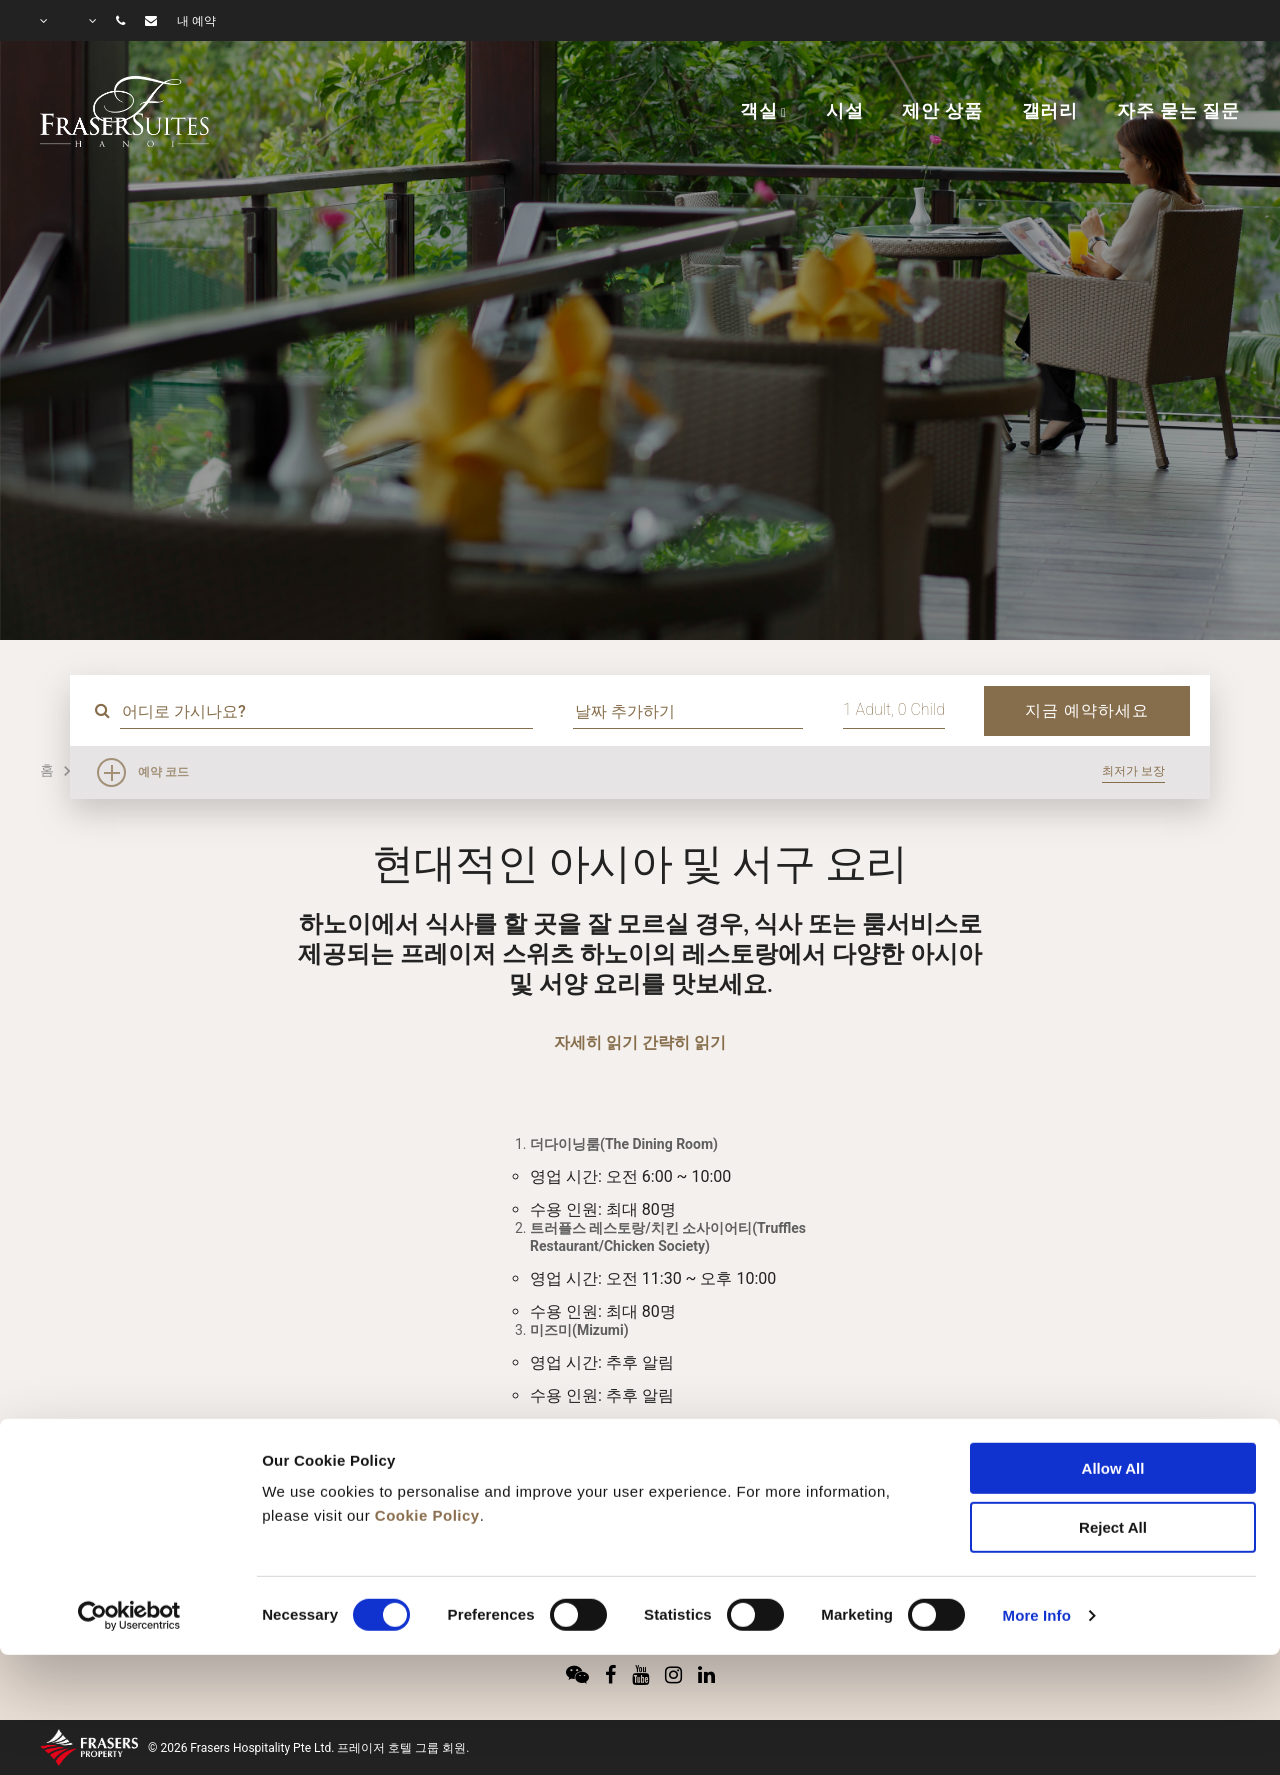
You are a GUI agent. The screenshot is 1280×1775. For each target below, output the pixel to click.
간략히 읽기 (684, 1042)
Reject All (1113, 1411)
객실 (759, 111)
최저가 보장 (1133, 771)
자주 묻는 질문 (1178, 111)
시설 (845, 111)
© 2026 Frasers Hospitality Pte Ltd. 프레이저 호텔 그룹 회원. (308, 1748)
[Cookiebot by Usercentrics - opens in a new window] (129, 1500)
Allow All (1113, 1352)
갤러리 (1050, 111)
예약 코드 (163, 772)
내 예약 (196, 21)
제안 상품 (942, 111)
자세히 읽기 (596, 1042)
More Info (1037, 1499)
